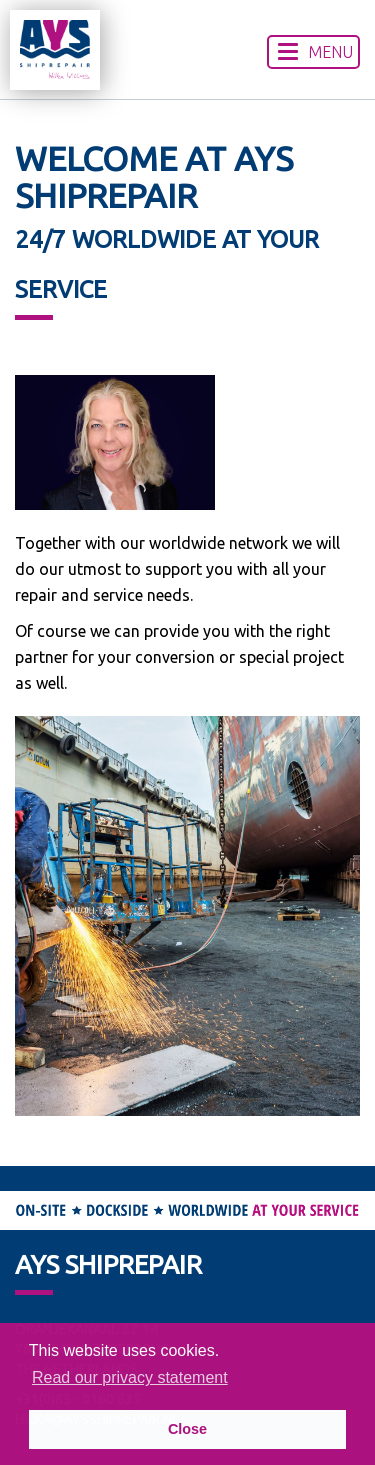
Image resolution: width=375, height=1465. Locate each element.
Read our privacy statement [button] (130, 1377)
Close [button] (187, 1429)
